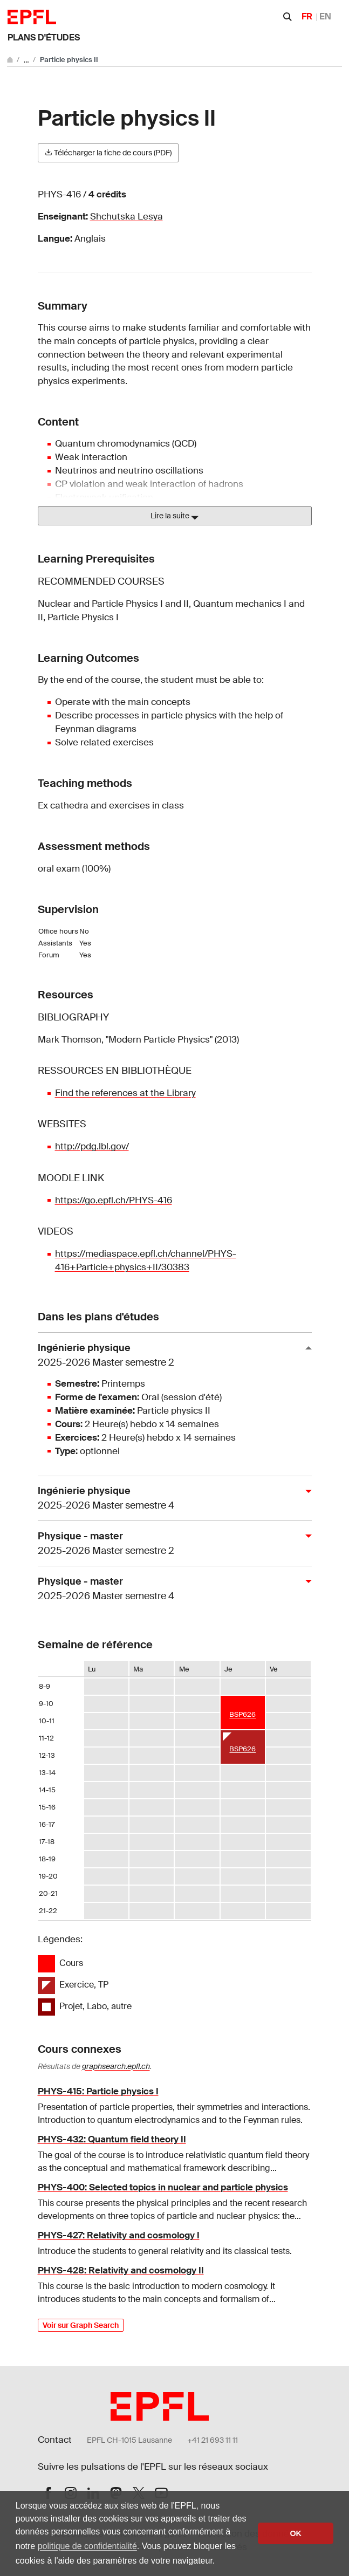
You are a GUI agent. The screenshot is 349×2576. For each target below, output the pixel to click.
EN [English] (325, 16)
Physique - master (170, 1544)
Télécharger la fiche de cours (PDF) (108, 152)
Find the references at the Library (125, 1093)
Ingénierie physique (170, 1355)
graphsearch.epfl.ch (116, 2066)
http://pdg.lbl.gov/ (92, 1146)
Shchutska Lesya (126, 216)
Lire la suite (174, 516)
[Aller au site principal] (11, 59)
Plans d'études (44, 37)
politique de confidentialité (87, 2546)
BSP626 (242, 1714)
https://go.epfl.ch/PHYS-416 (113, 1200)
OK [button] (296, 2533)
